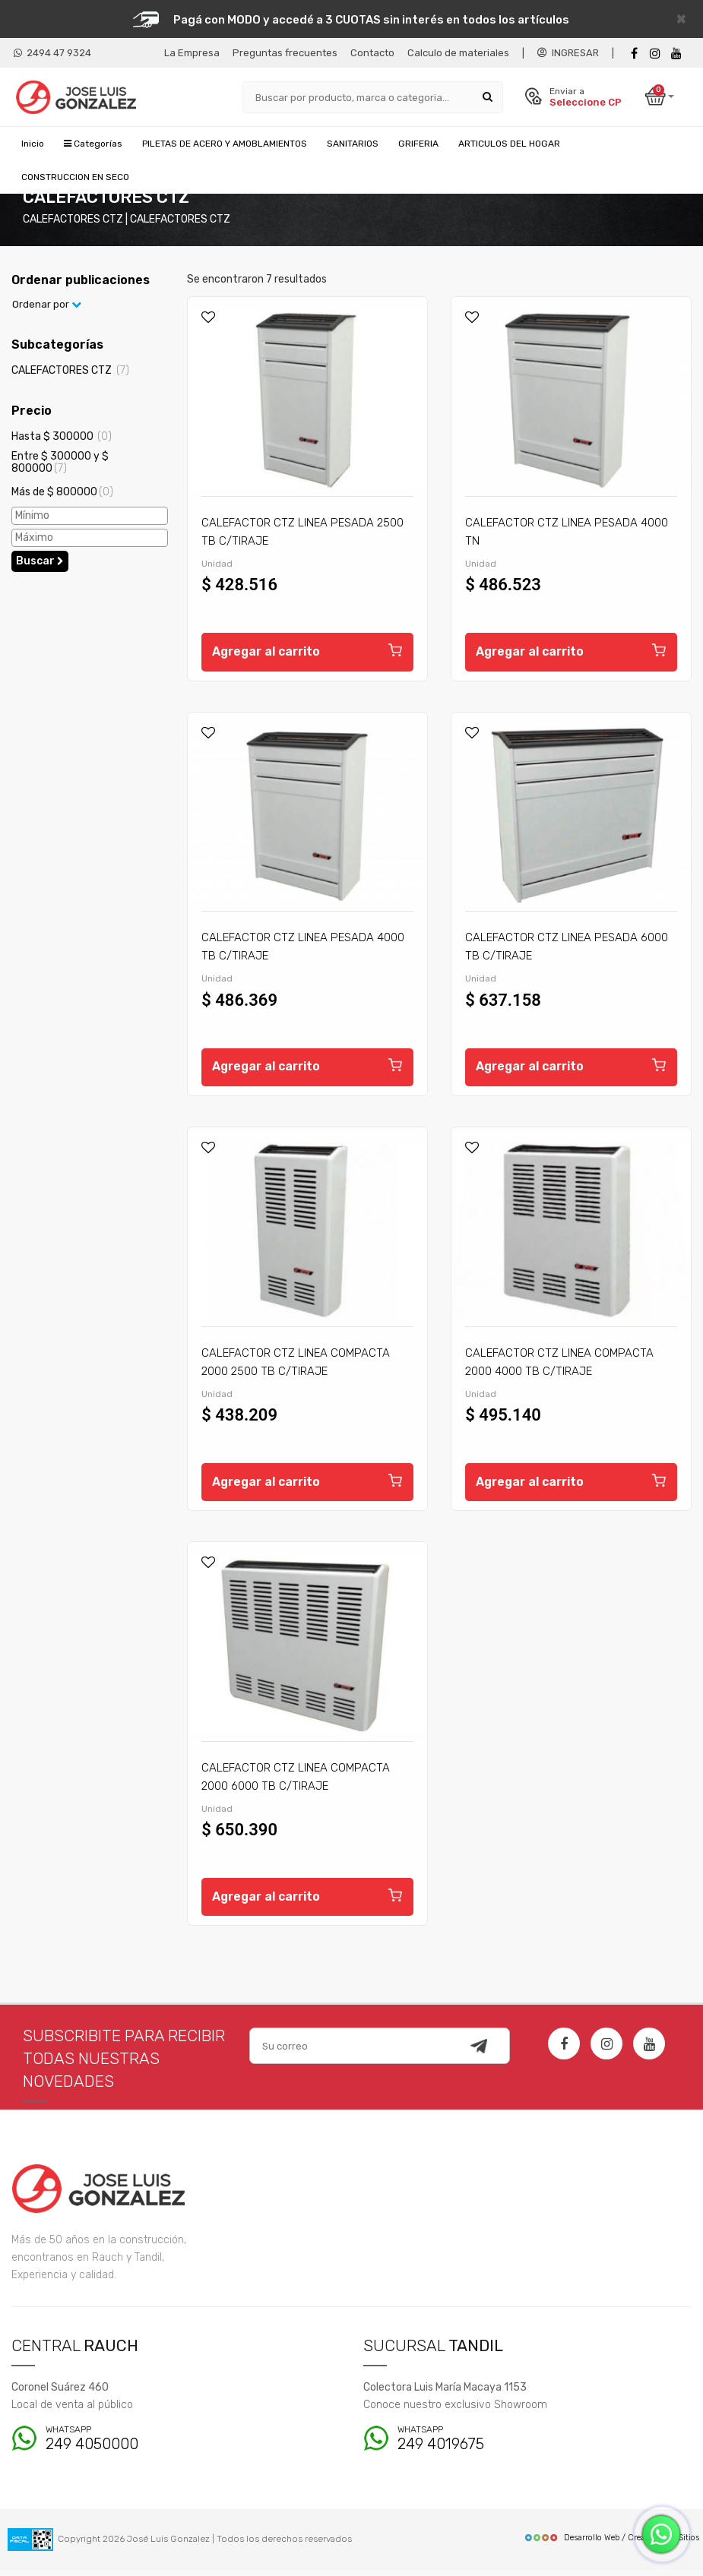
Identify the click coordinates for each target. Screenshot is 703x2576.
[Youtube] (676, 54)
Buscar (40, 564)
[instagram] (655, 54)
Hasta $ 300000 (61, 440)
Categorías (93, 144)
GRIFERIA (418, 144)
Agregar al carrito (307, 654)
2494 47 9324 (52, 52)
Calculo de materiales (458, 52)
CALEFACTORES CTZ (70, 374)
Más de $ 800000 (62, 495)
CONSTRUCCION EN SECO (75, 177)
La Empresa (192, 52)
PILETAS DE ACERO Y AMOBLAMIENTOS (224, 144)
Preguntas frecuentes (285, 52)
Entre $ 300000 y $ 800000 (60, 466)
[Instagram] (606, 2050)
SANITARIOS (352, 144)
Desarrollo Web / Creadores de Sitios (611, 2544)
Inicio (32, 144)
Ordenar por (46, 308)
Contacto (372, 52)
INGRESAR (568, 52)
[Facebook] (633, 54)
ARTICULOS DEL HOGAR (509, 144)
